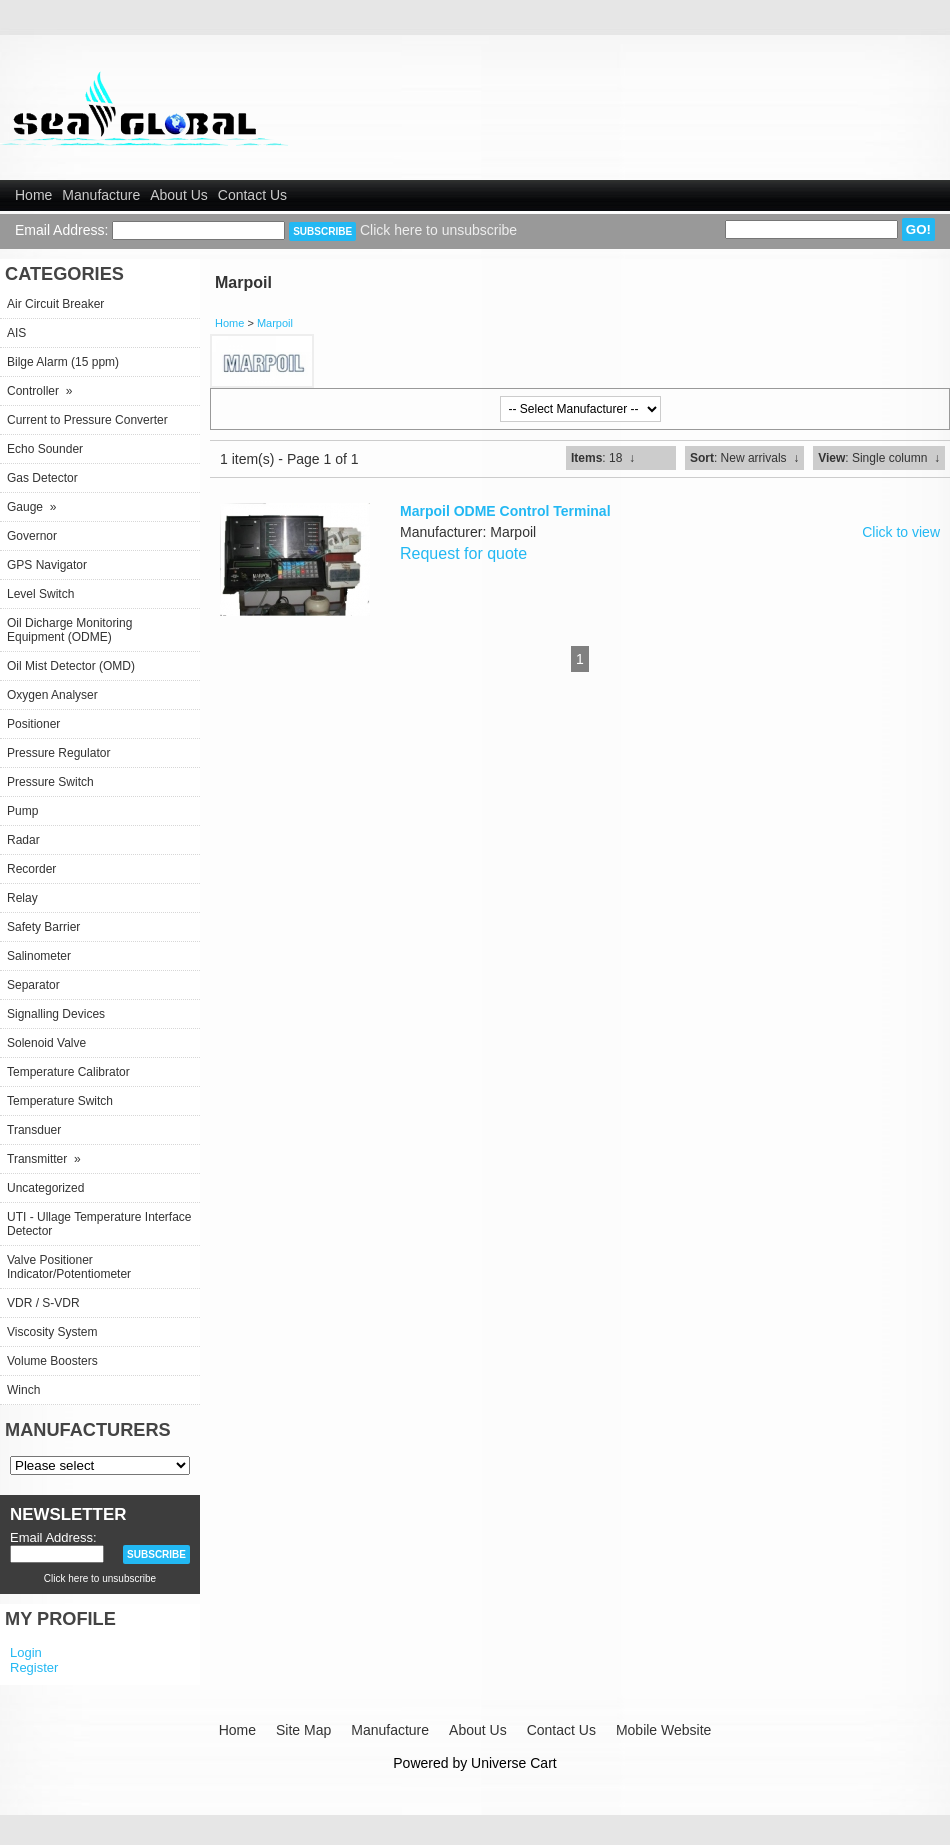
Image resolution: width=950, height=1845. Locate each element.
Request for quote (463, 553)
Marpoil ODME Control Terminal (505, 511)
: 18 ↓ (603, 458)
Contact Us (252, 195)
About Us (179, 195)
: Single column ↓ (879, 458)
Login (26, 1652)
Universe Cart (514, 1763)
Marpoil (275, 323)
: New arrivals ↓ (744, 458)
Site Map (303, 1730)
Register (34, 1667)
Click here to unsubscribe (438, 230)
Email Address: (61, 230)
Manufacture (101, 195)
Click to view (901, 532)
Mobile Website (663, 1730)
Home (33, 195)
